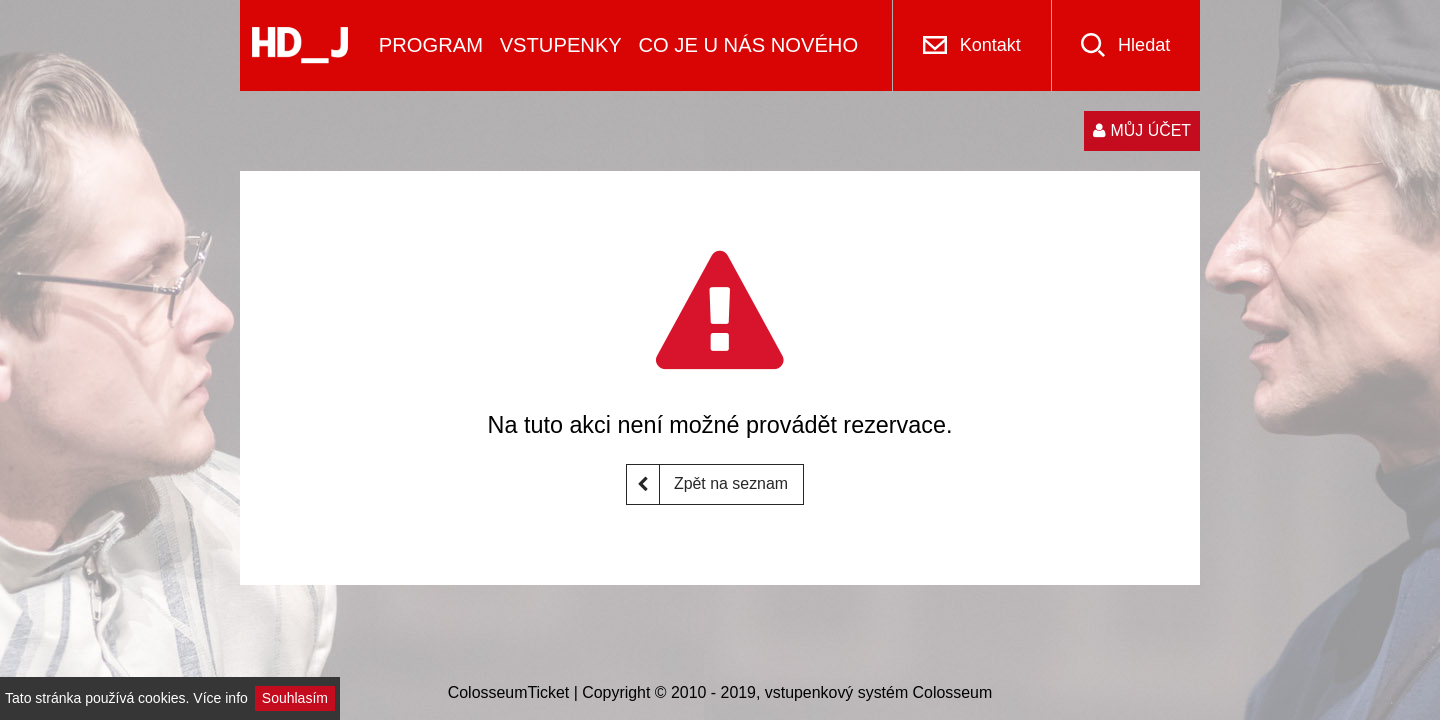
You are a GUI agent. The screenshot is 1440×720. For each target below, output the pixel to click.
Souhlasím (295, 698)
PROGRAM (431, 45)
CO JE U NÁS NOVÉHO (748, 45)
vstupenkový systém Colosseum (878, 692)
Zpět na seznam (707, 484)
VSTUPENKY (561, 45)
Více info (220, 698)
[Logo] (300, 45)
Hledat (1144, 45)
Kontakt (990, 45)
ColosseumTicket (509, 692)
